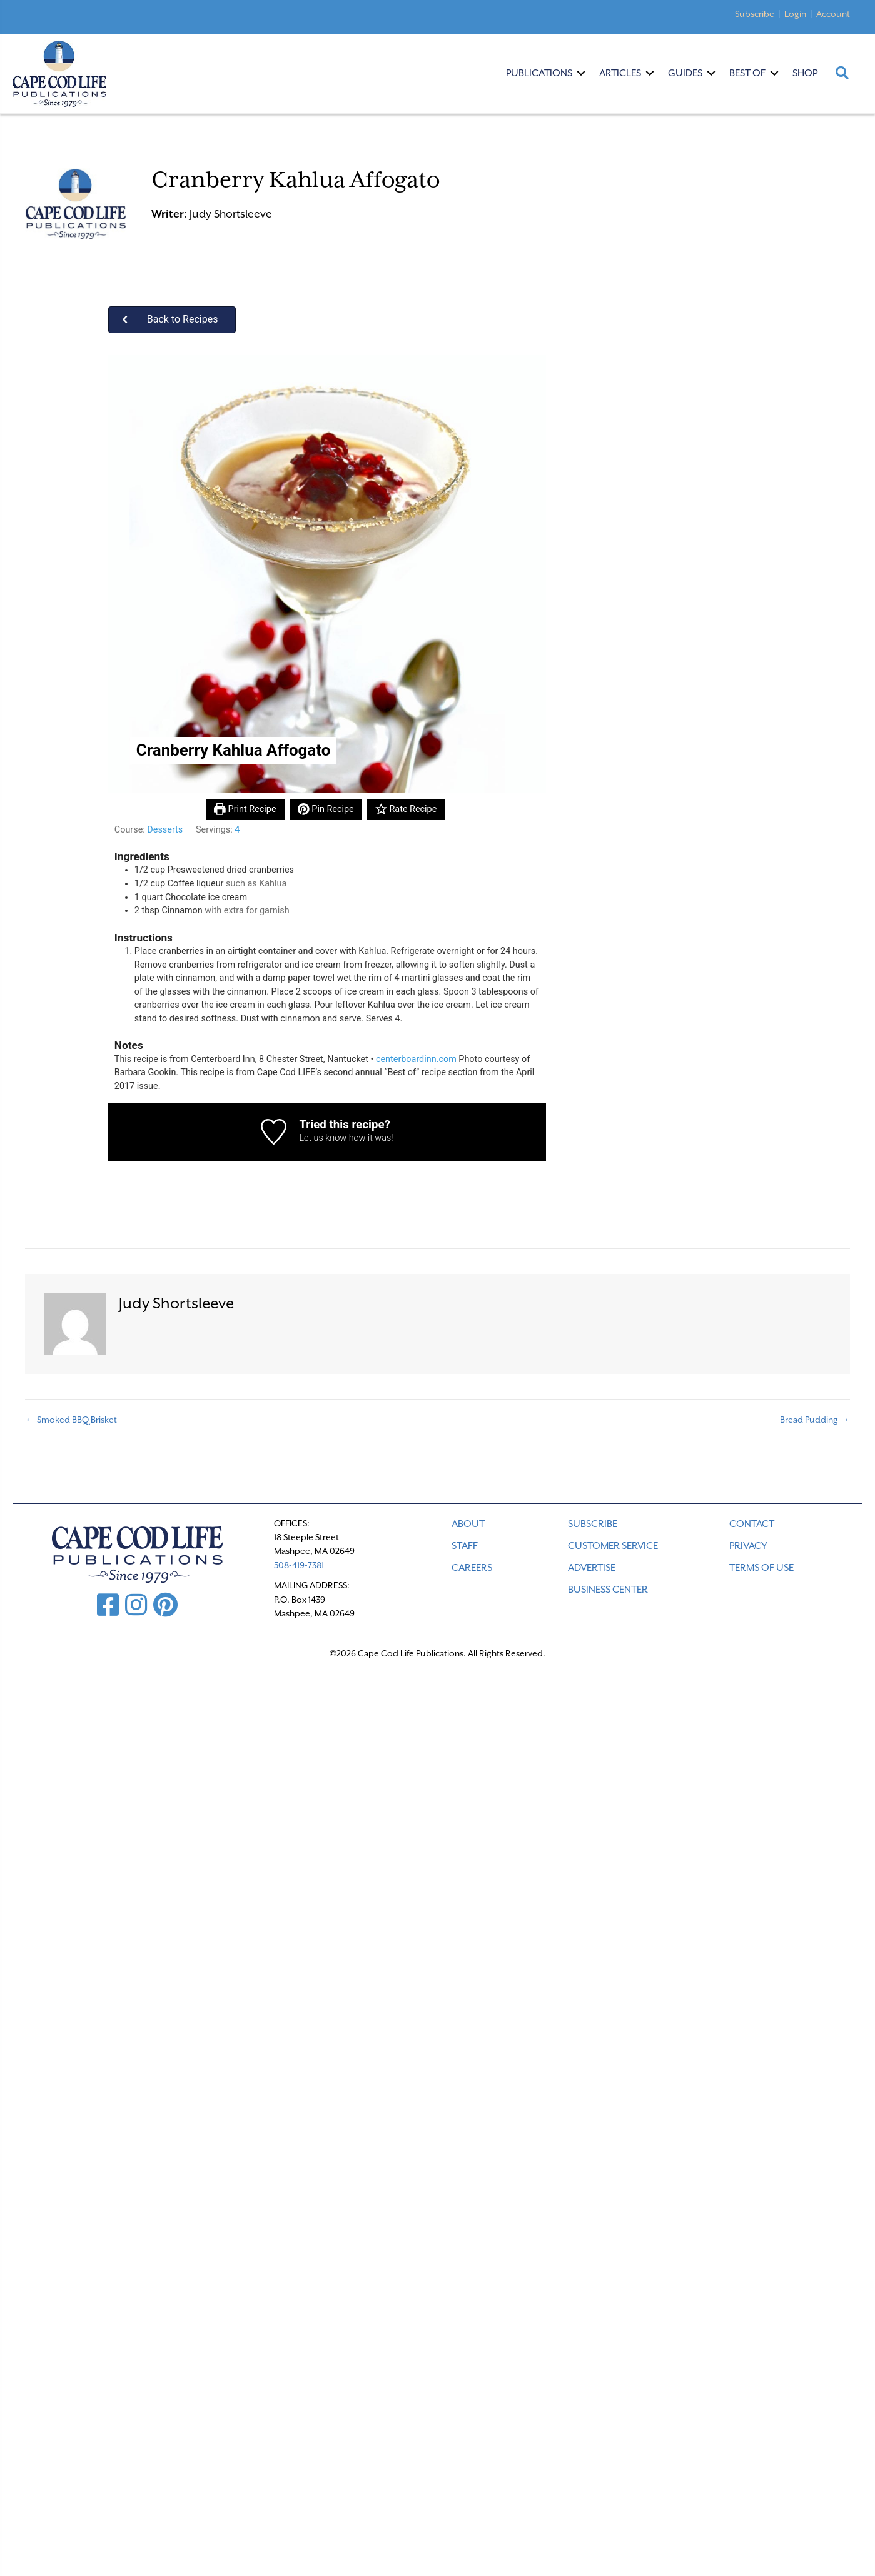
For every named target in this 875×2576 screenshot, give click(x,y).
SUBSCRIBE (592, 1524)
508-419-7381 (299, 1565)
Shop (804, 73)
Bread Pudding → (815, 1420)
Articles (620, 73)
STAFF (465, 1545)
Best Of (747, 73)
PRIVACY (748, 1545)
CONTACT (751, 1524)
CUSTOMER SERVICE (613, 1545)
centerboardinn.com (416, 1059)
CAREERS (472, 1567)
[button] (172, 319)
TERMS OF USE (761, 1567)
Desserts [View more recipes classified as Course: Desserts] (165, 829)
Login (795, 14)
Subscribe (754, 14)
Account (833, 14)
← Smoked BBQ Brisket (71, 1420)
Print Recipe (245, 809)
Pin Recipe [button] (326, 809)
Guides (685, 73)
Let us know (322, 1138)
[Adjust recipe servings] (237, 829)
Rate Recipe (406, 809)
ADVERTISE (591, 1567)
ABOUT (468, 1524)
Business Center (608, 1589)
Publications (539, 73)
